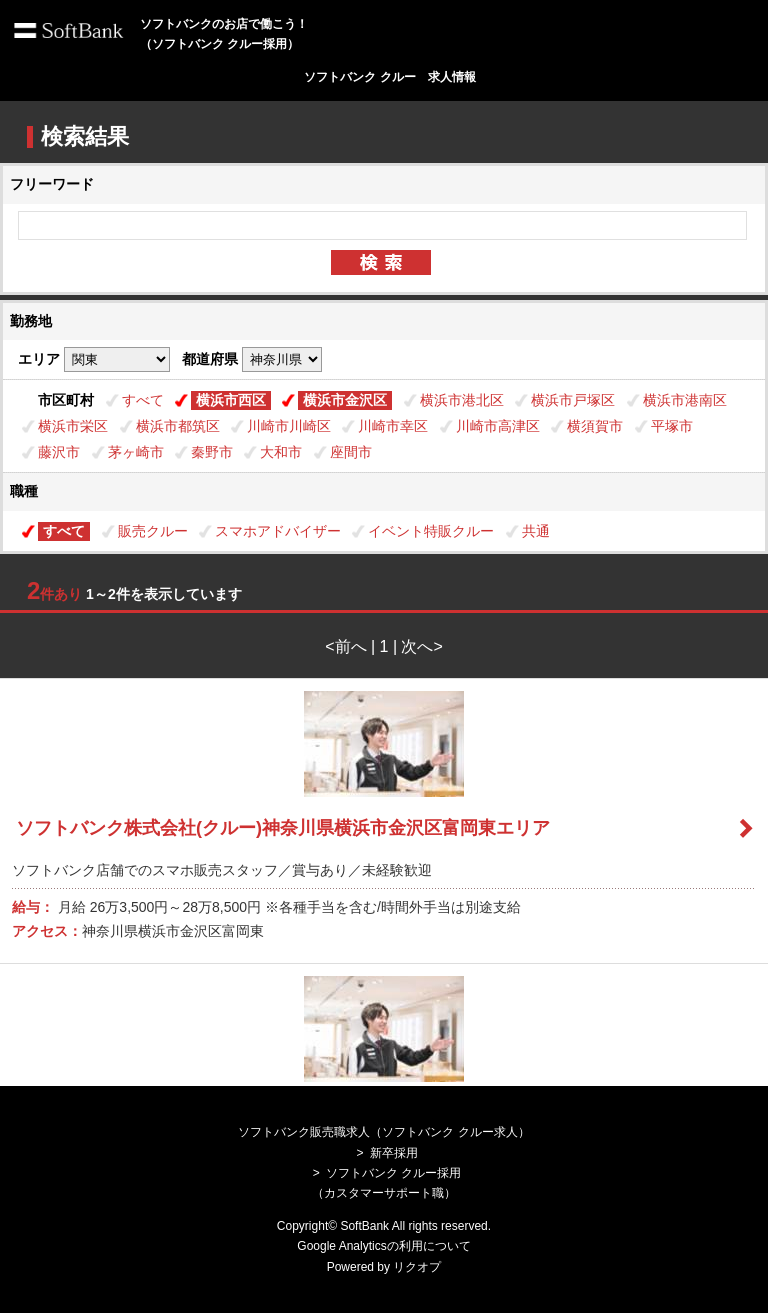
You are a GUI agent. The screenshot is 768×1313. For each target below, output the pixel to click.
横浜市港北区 (462, 400)
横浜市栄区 (73, 426)
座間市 (351, 452)
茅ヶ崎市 (136, 452)
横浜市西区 (231, 400)
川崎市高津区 (498, 426)
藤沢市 (59, 452)
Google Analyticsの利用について (383, 1246)
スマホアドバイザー (278, 531)
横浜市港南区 (685, 400)
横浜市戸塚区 (573, 400)
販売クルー (153, 531)
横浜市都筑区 (178, 426)
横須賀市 (595, 426)
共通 (536, 531)
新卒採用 (394, 1153)
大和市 (281, 452)
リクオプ (417, 1267)
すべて (143, 400)
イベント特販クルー (431, 531)
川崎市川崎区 (289, 426)
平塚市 (672, 426)
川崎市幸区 (393, 426)
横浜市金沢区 (345, 400)
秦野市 (212, 452)
